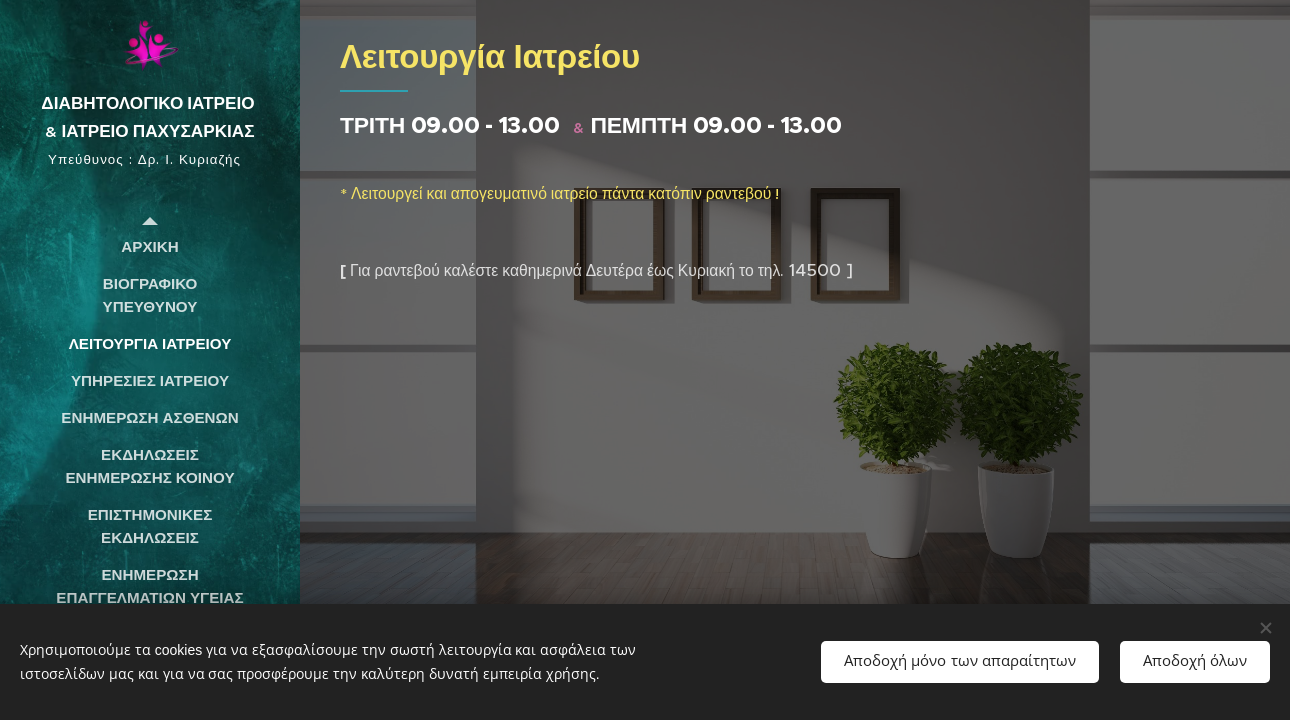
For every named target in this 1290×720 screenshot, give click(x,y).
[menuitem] (150, 246)
